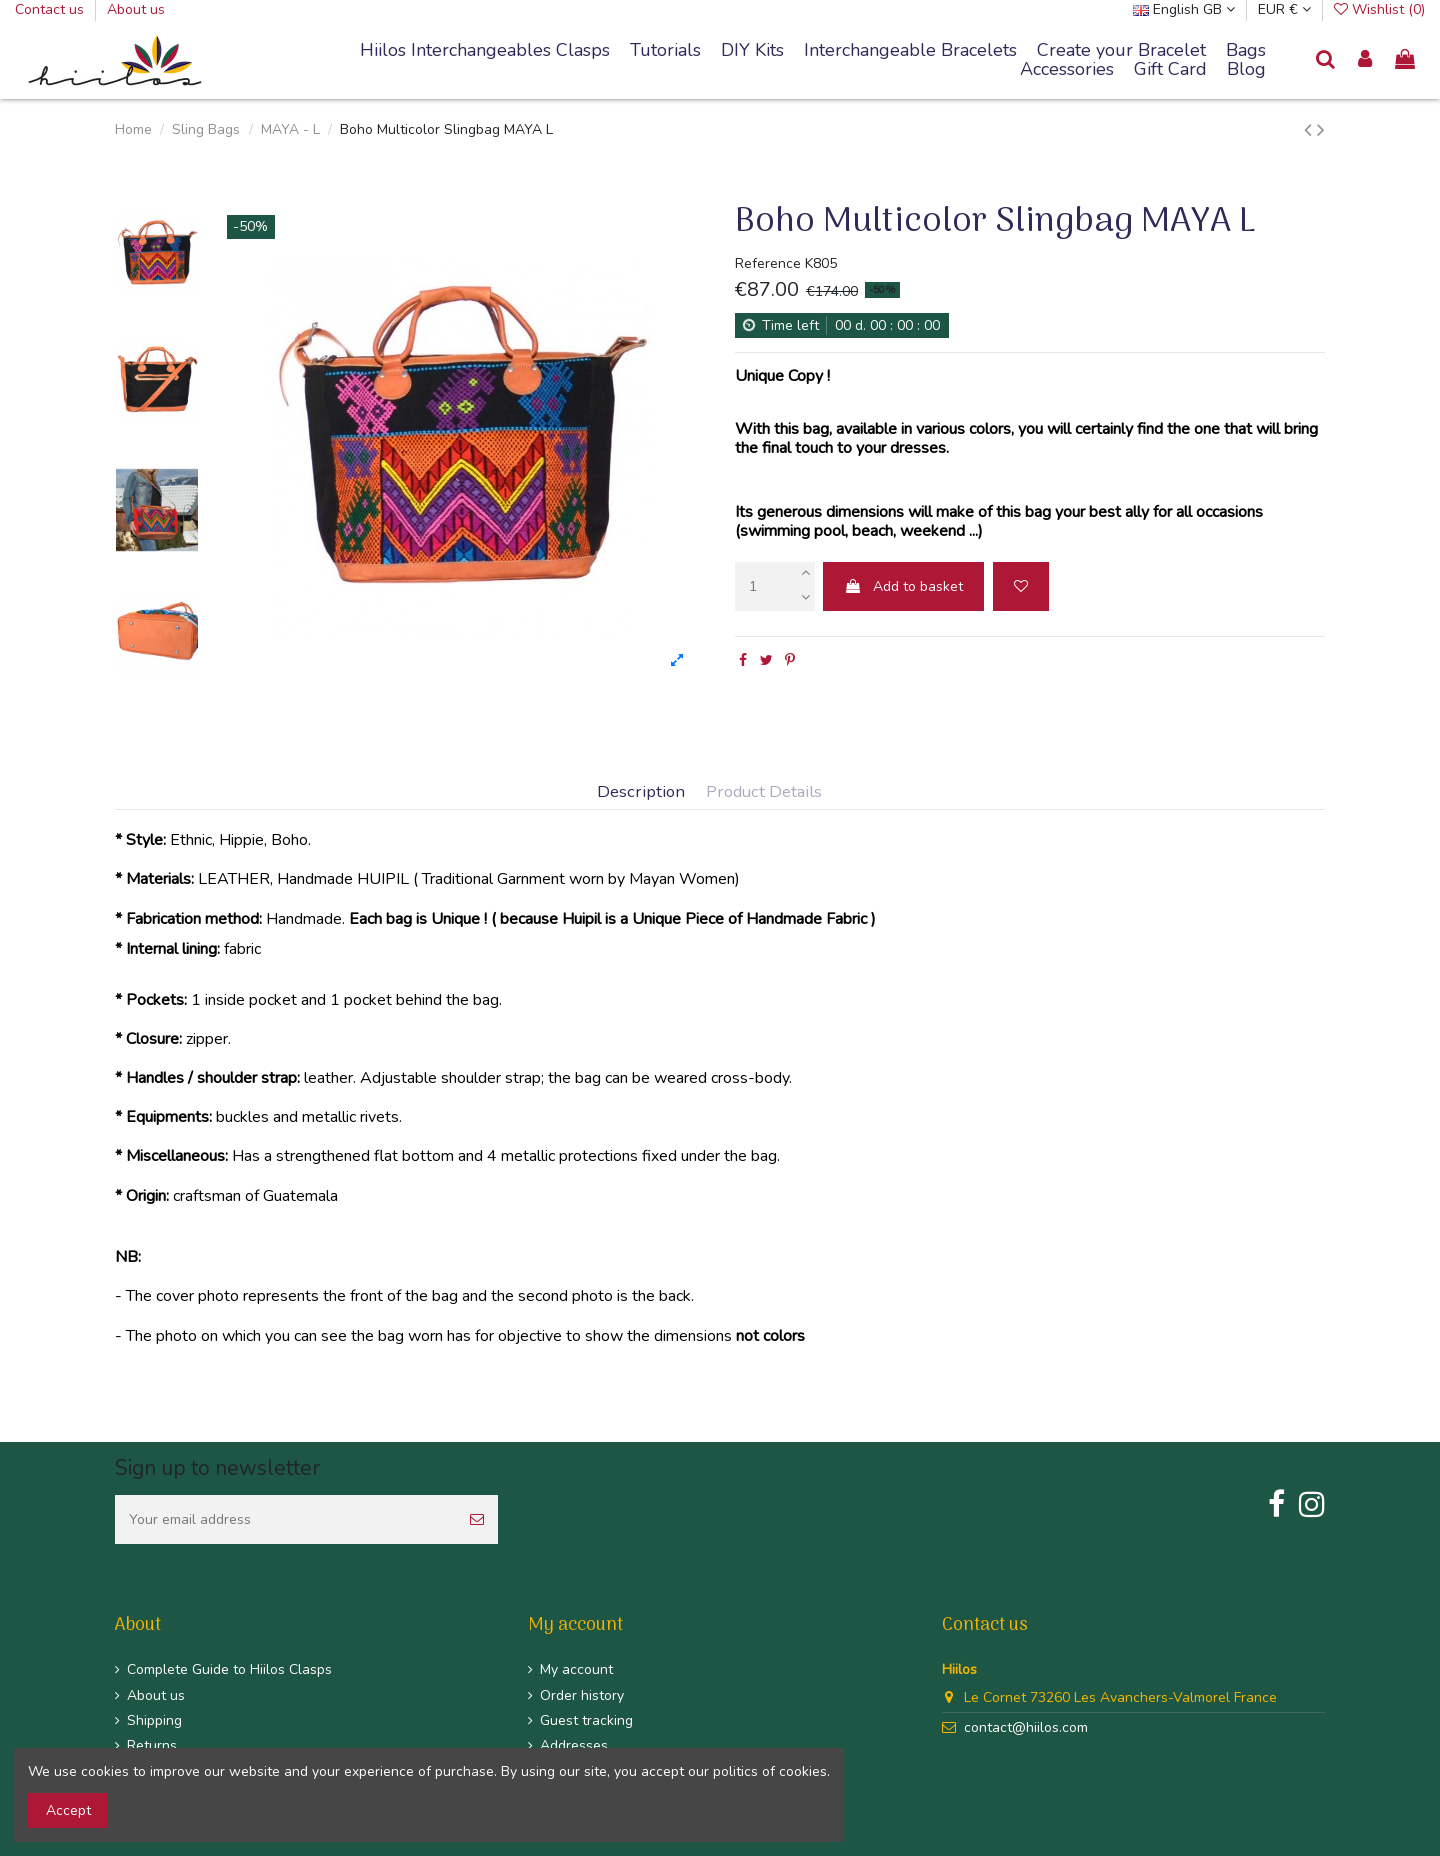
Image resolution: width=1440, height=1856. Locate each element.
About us (136, 9)
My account (576, 1669)
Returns (152, 1745)
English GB (1184, 9)
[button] (910, 51)
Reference (768, 263)
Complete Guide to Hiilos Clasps (229, 1669)
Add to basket (903, 586)
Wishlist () (1379, 9)
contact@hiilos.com (1026, 1727)
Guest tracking (586, 1720)
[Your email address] (285, 1519)
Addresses (574, 1745)
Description (641, 792)
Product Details (764, 792)
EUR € (1284, 9)
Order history (582, 1695)
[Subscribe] (477, 1519)
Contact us (51, 9)
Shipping (154, 1720)
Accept (68, 1810)
